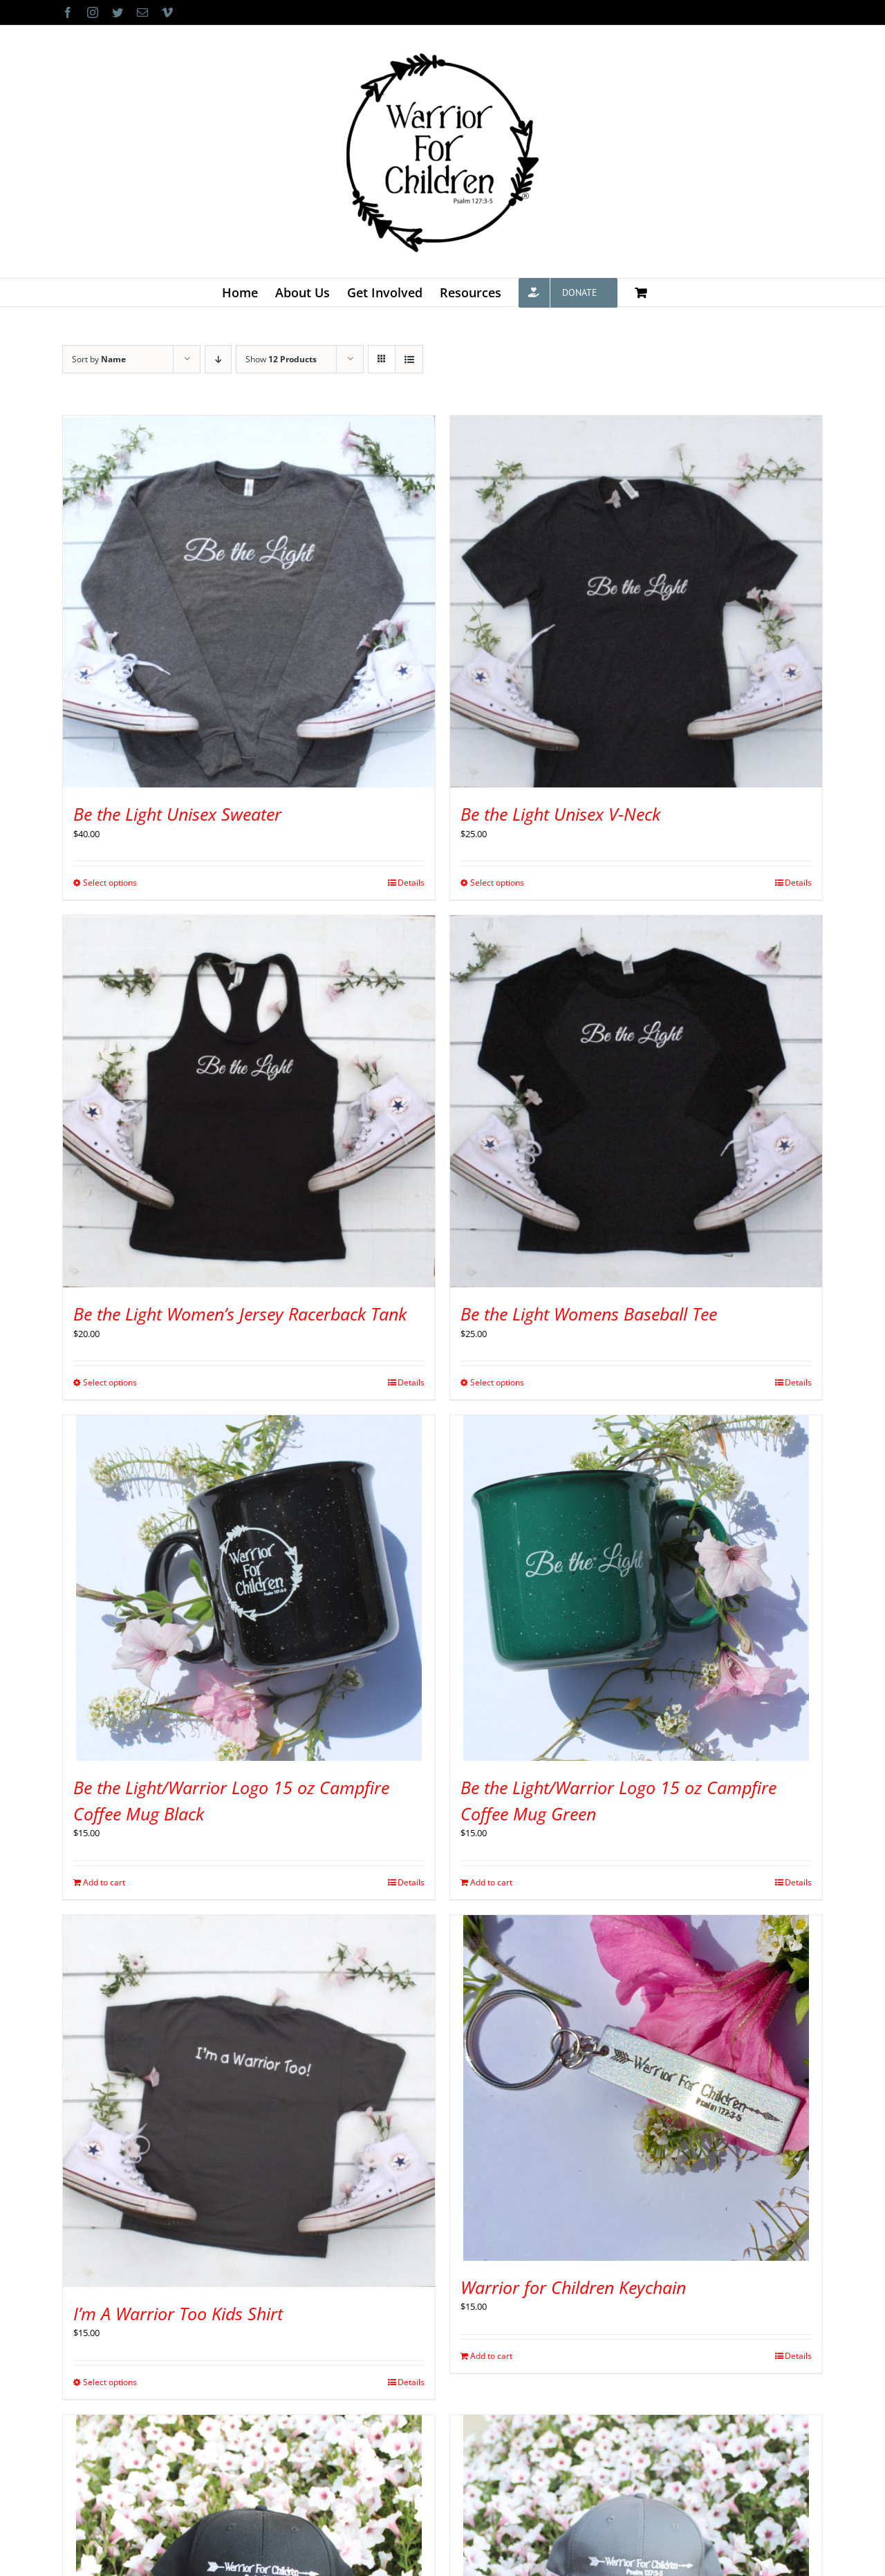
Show (281, 359)
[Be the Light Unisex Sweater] (249, 601)
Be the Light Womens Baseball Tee (588, 1313)
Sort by (99, 359)
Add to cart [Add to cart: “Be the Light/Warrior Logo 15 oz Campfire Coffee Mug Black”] (104, 1882)
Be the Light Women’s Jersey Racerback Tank (240, 1313)
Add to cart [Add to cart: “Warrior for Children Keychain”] (491, 2356)
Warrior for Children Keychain (573, 2287)
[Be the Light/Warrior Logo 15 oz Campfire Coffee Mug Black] (249, 1588)
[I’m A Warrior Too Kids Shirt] (249, 2101)
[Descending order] (218, 359)
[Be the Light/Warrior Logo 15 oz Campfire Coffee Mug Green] (636, 1588)
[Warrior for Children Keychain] (636, 2088)
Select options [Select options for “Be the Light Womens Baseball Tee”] (497, 1382)
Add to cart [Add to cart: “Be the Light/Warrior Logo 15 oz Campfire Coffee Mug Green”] (491, 1882)
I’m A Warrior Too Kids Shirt (178, 2313)
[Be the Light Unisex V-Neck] (636, 601)
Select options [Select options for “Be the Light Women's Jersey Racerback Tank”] (110, 1382)
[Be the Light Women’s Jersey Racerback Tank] (249, 1101)
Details (411, 882)
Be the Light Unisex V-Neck (560, 813)
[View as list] (408, 359)
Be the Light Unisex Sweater (177, 813)
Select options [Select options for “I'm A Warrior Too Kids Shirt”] (110, 2382)
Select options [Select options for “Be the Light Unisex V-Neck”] (497, 882)
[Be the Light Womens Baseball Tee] (636, 1101)
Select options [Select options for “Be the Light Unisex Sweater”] (110, 882)
